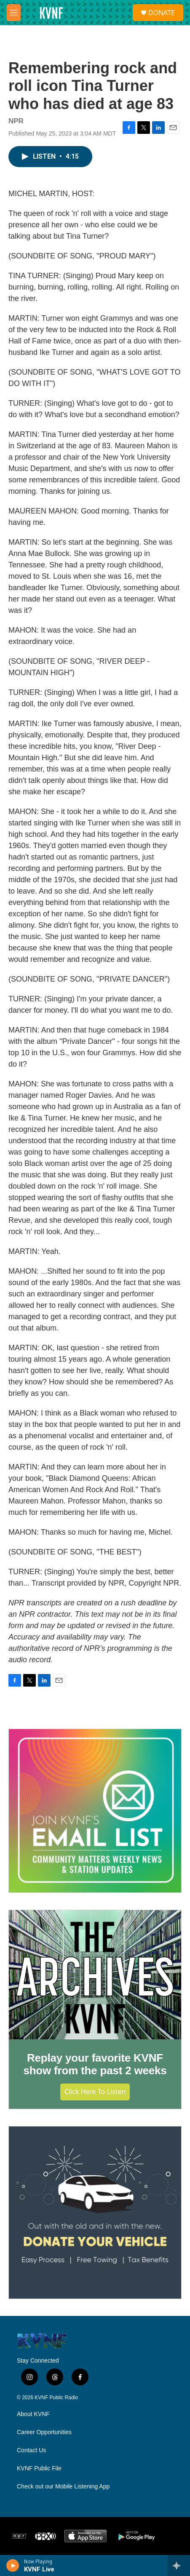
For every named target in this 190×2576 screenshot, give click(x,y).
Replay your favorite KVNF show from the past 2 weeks (94, 2064)
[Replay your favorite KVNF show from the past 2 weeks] (95, 1974)
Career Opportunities (44, 2432)
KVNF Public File (39, 2468)
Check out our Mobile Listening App (63, 2486)
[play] (13, 2565)
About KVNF (33, 2414)
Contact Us (31, 2450)
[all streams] (179, 2565)
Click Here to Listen (95, 2091)
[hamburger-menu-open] (14, 12)
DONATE (161, 12)
